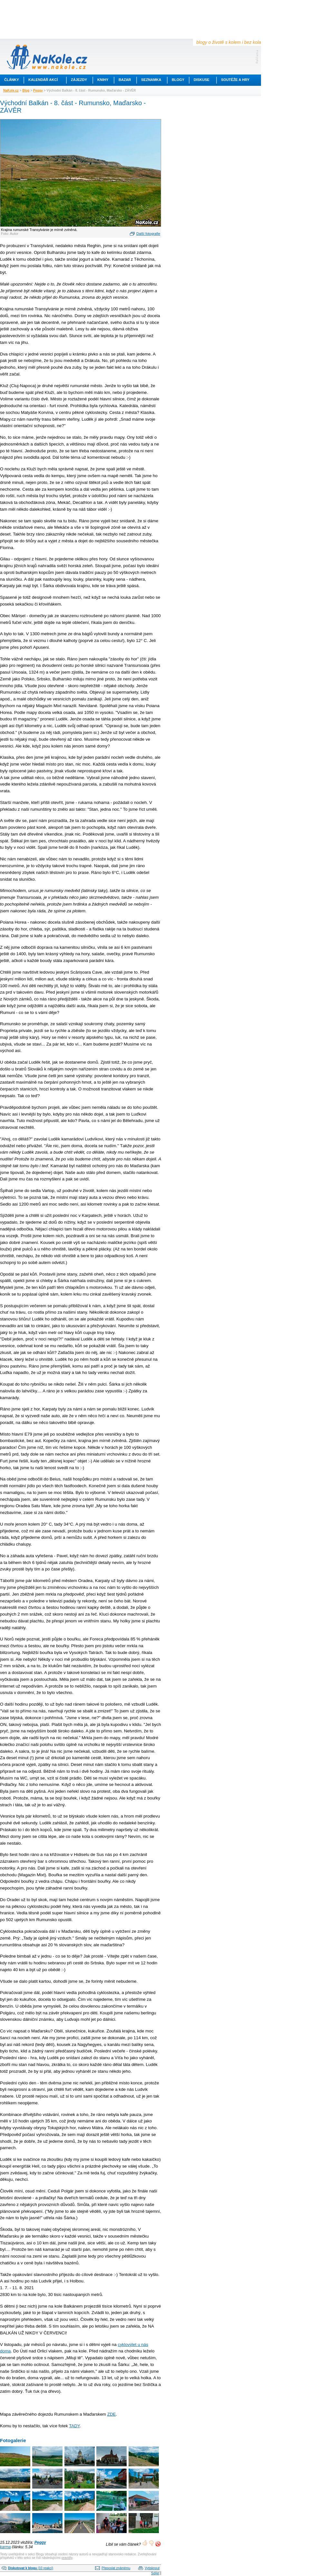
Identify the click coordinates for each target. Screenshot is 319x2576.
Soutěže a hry (235, 80)
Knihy (102, 80)
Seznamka (151, 80)
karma (5, 2547)
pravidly (67, 2558)
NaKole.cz (11, 90)
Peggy (38, 90)
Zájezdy (79, 80)
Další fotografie (148, 234)
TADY (74, 2425)
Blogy (178, 80)
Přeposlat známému (116, 2568)
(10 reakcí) (30, 2568)
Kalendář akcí (43, 80)
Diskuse (201, 80)
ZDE (111, 2414)
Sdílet (155, 2573)
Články (11, 80)
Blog (25, 90)
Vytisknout (152, 2568)
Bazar (125, 80)
